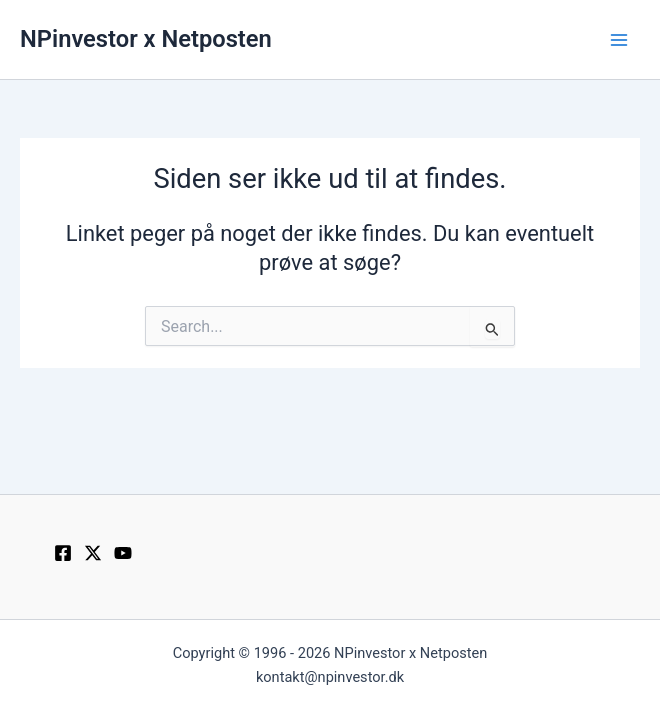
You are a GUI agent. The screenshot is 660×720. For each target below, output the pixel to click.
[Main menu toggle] (619, 40)
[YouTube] (123, 553)
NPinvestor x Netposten (146, 39)
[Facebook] (63, 553)
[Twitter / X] (93, 553)
